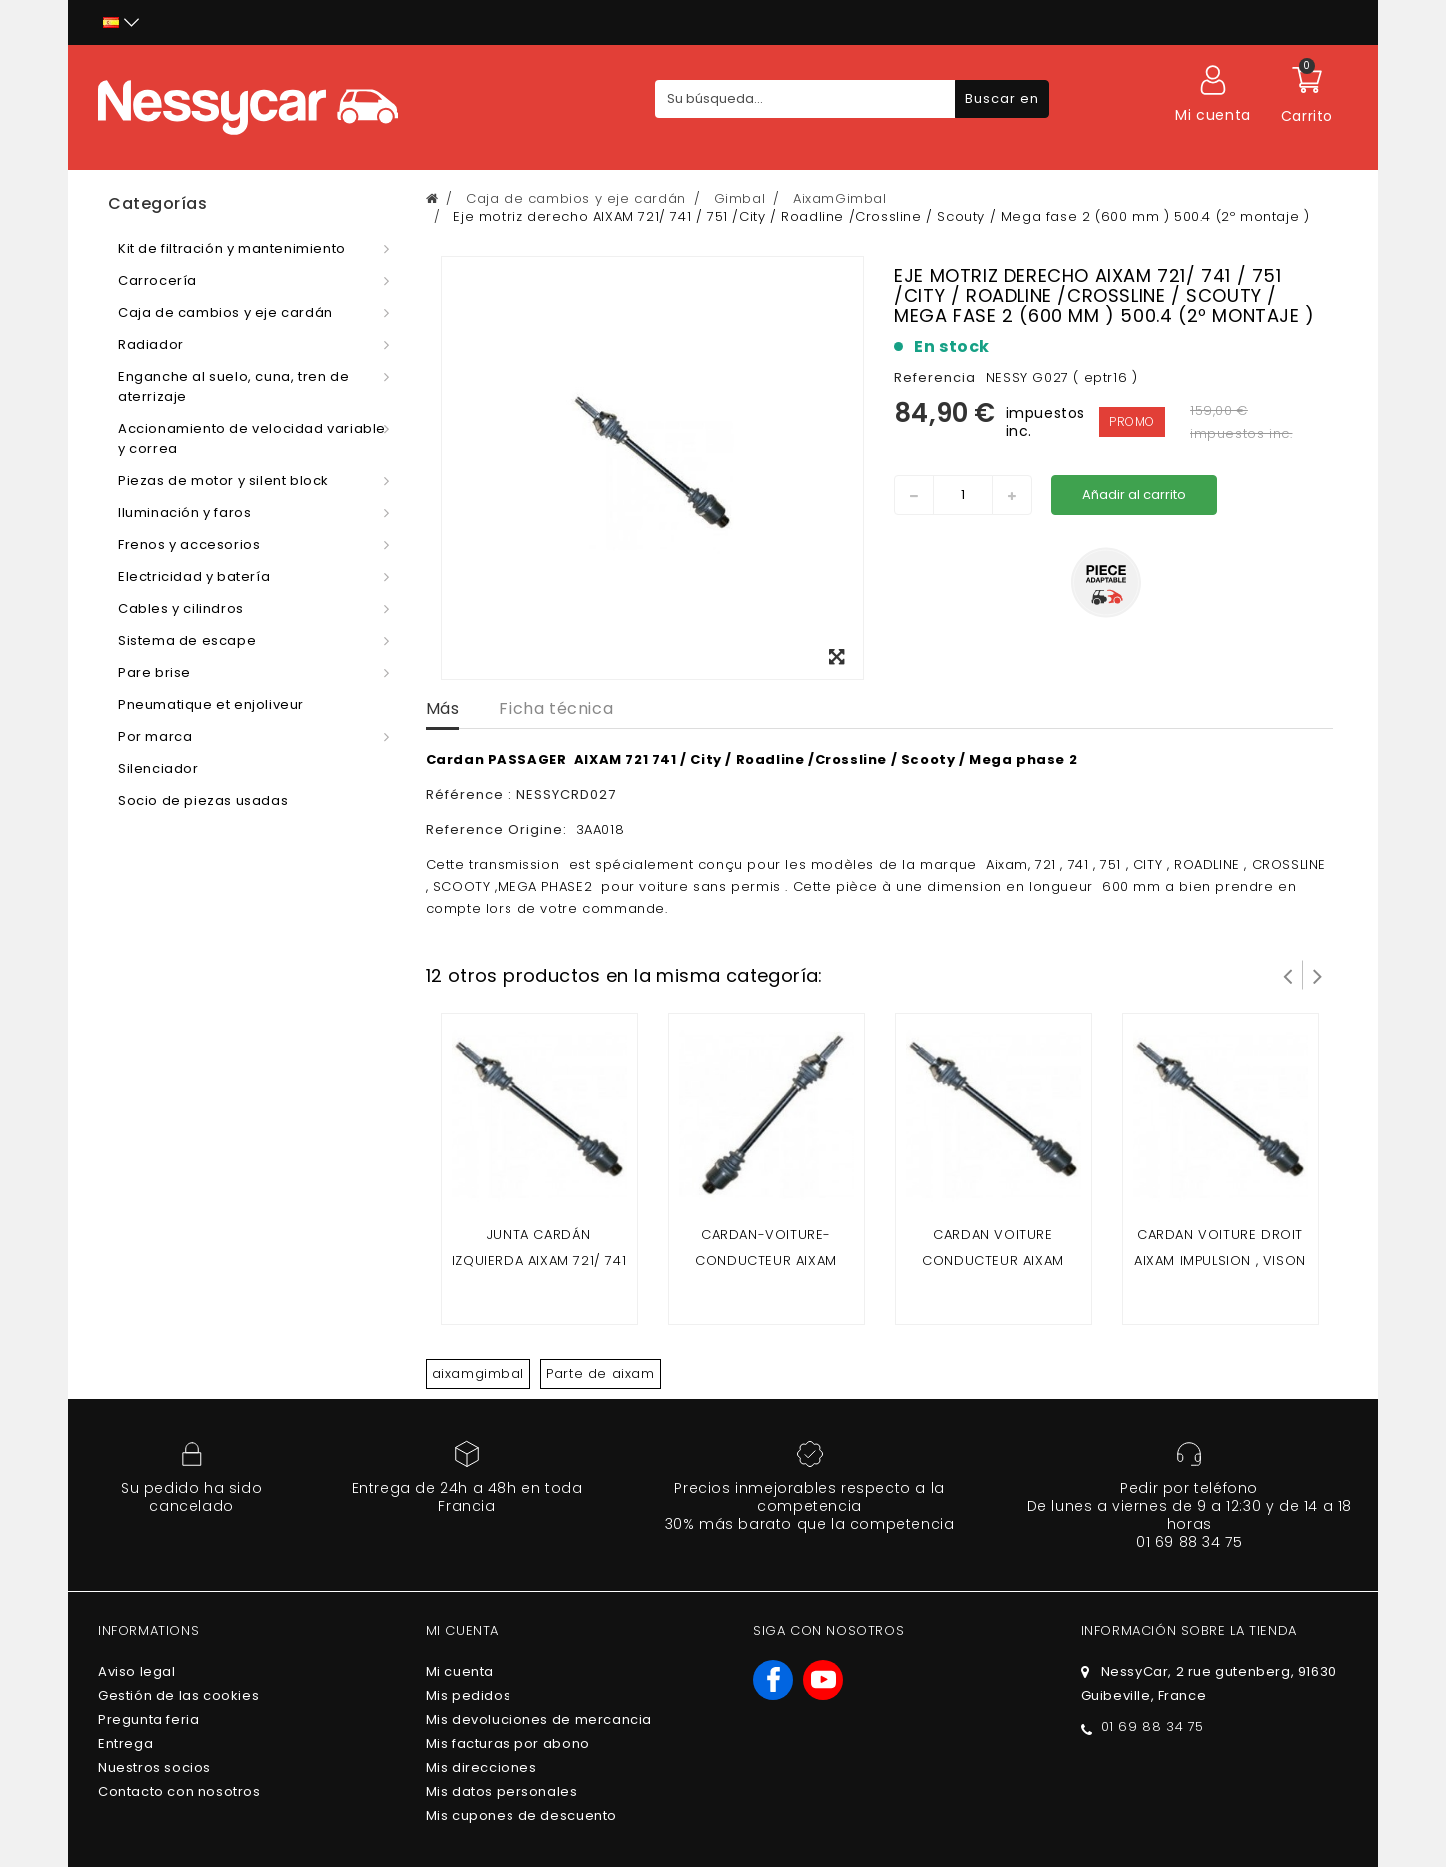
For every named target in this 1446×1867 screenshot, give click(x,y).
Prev (1288, 975)
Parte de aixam (600, 1373)
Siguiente (1318, 975)
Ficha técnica (556, 708)
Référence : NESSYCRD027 (521, 794)
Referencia (935, 377)
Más (443, 708)
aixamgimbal (478, 1373)
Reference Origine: (498, 829)
